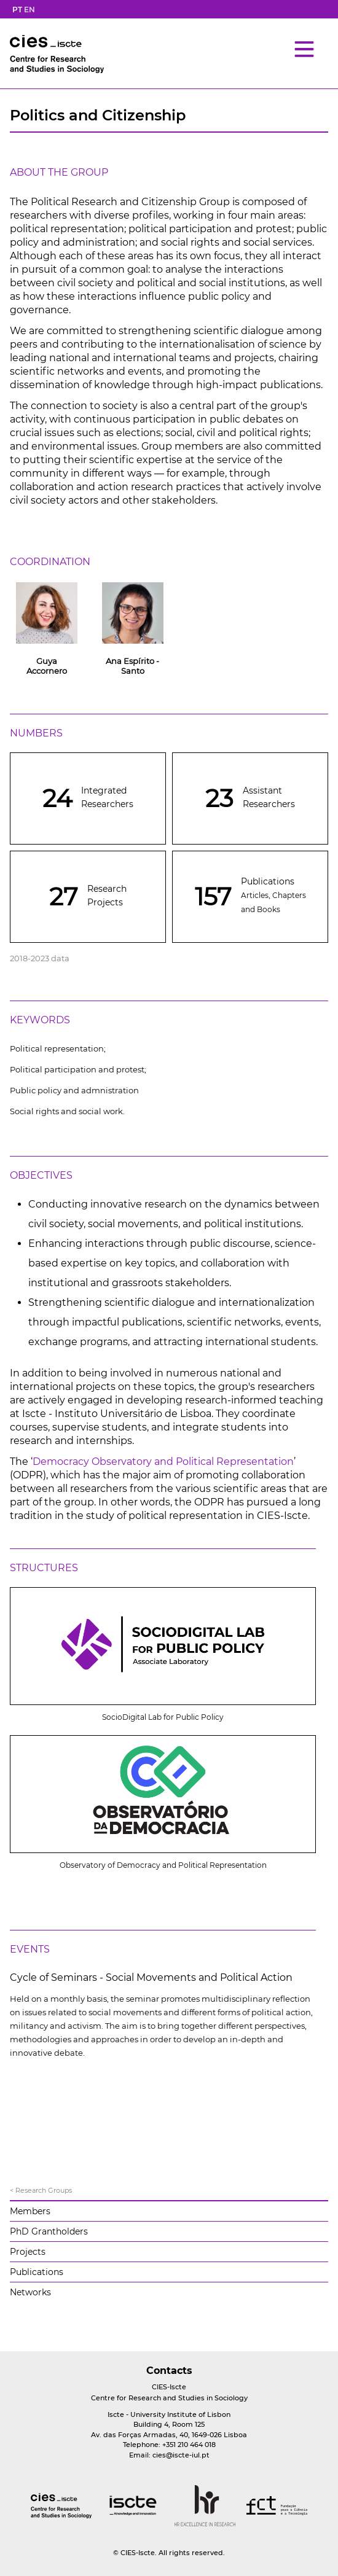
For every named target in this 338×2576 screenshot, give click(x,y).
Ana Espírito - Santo (132, 666)
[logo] (61, 2506)
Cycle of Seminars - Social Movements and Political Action (151, 1977)
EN (29, 9)
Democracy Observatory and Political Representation (163, 1461)
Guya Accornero (46, 666)
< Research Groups (41, 2190)
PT (17, 9)
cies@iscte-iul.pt (181, 2455)
